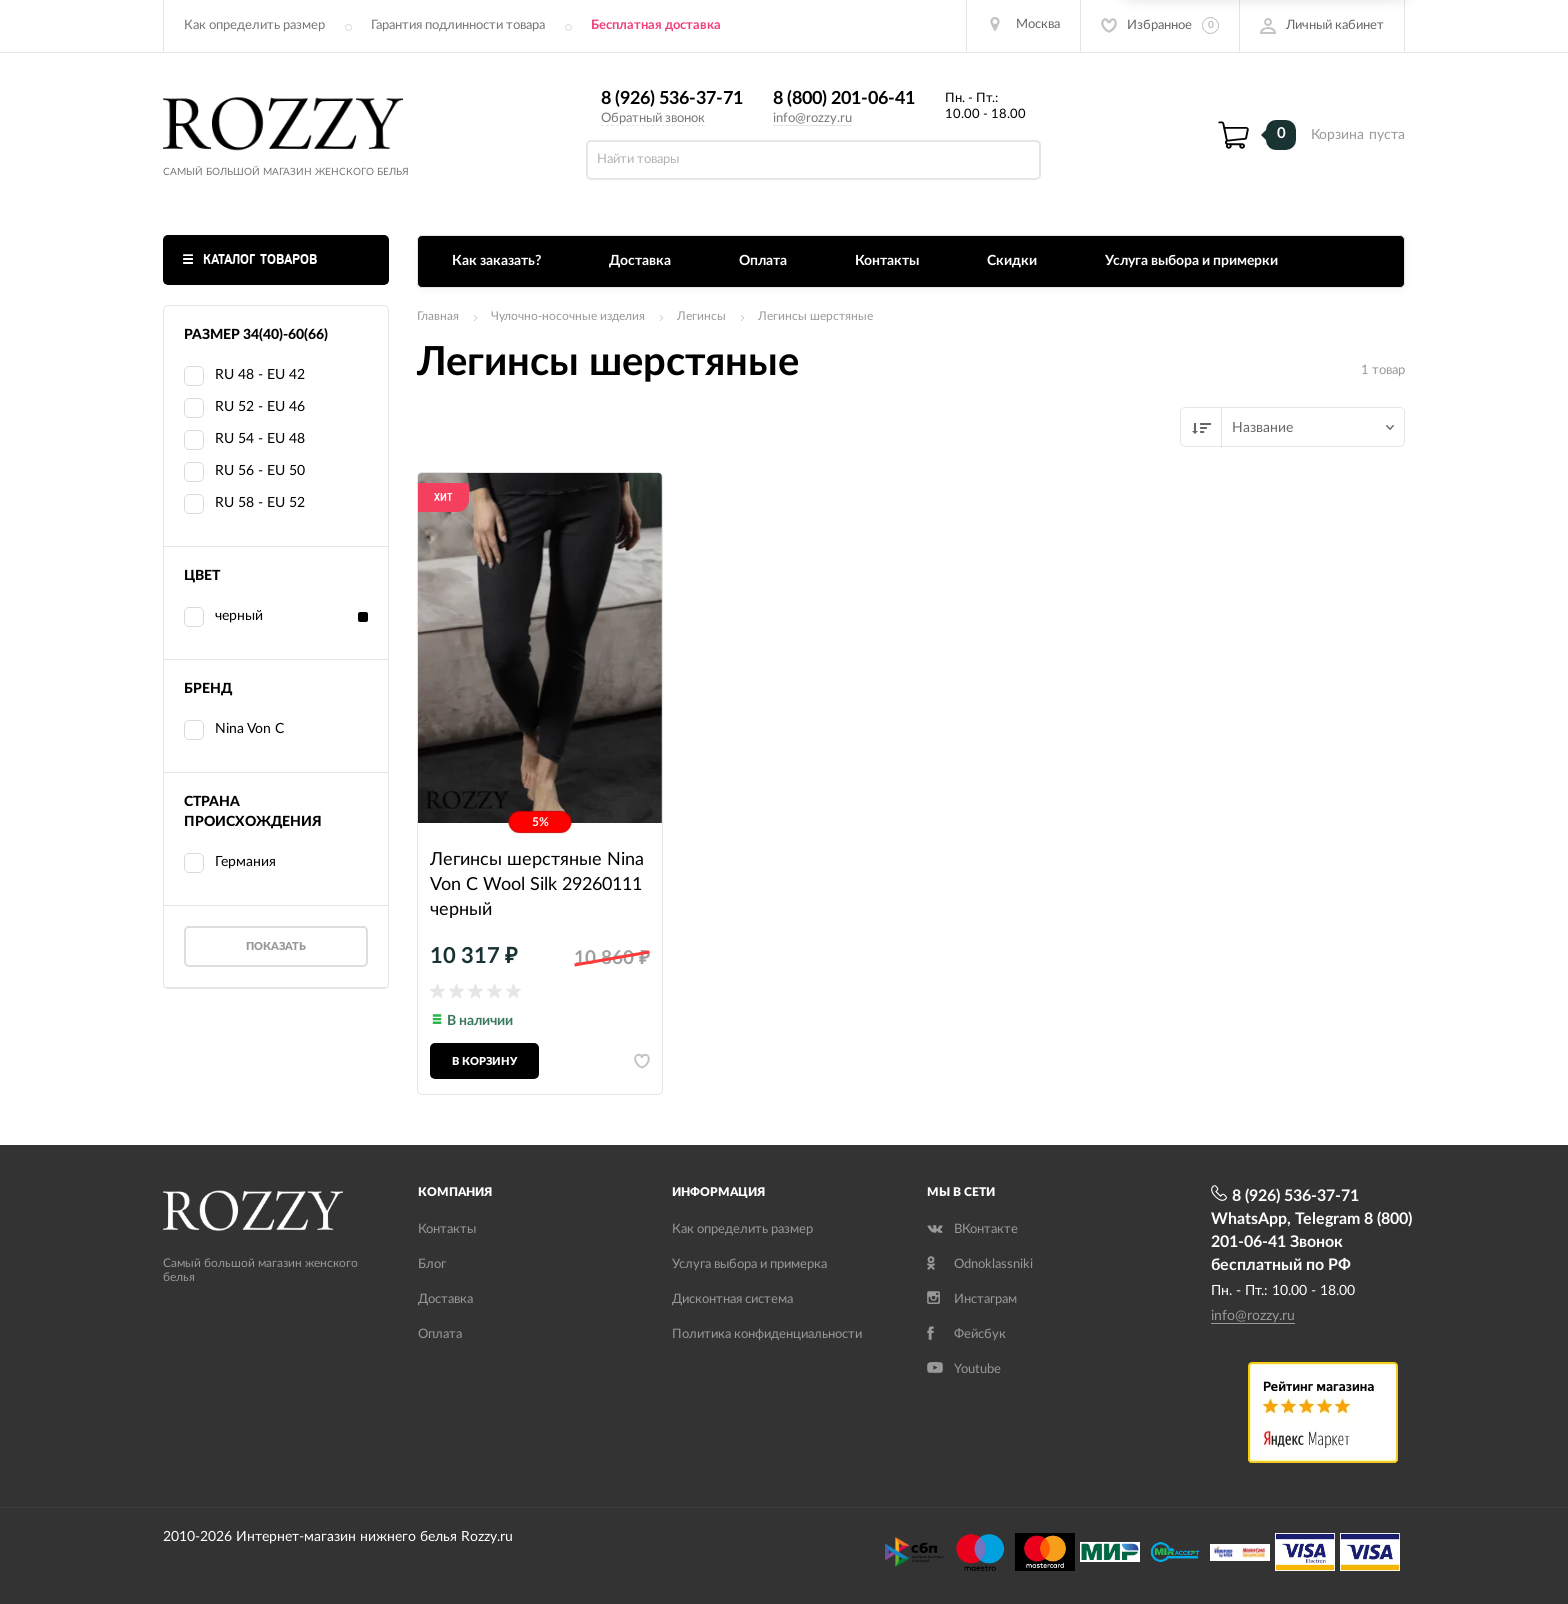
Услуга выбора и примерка (749, 1264)
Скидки (1012, 261)
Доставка (640, 261)
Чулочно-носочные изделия (568, 316)
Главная (438, 316)
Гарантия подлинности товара (458, 25)
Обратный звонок (653, 118)
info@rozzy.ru (812, 118)
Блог (432, 1264)
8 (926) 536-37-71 (672, 99)
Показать (276, 946)
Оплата (763, 261)
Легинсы (701, 316)
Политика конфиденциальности (767, 1334)
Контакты (887, 261)
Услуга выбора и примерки (1191, 261)
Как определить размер (254, 25)
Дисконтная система (732, 1299)
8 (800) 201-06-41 (844, 99)
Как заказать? (496, 261)
